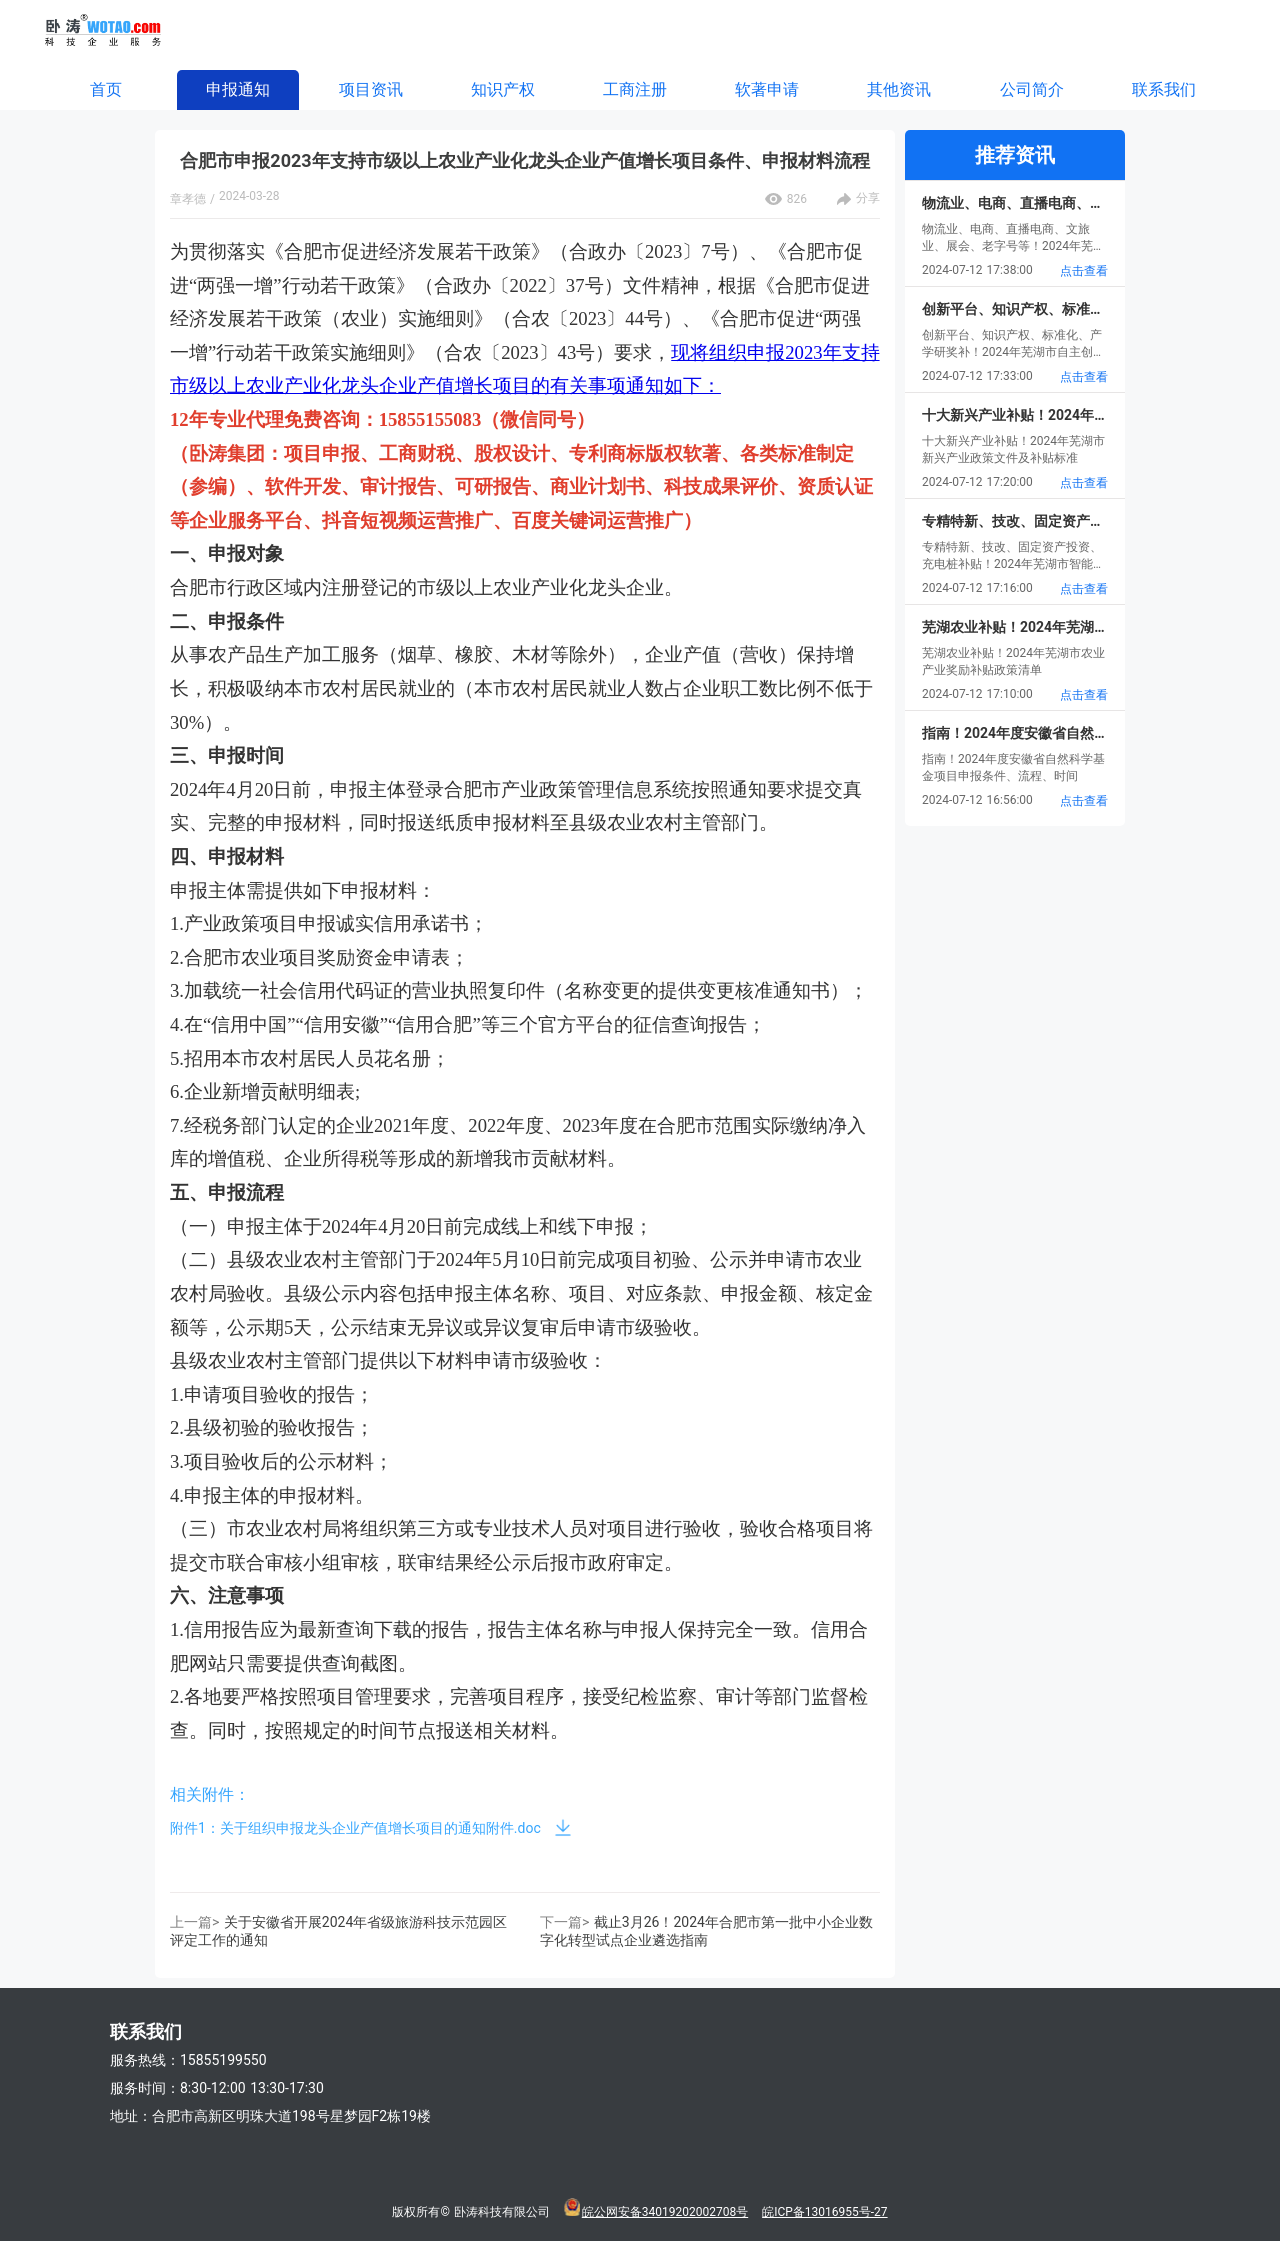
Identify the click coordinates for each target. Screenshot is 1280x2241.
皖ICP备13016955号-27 (824, 2212)
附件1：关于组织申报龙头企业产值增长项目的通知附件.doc (355, 1828)
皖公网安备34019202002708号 (665, 2212)
